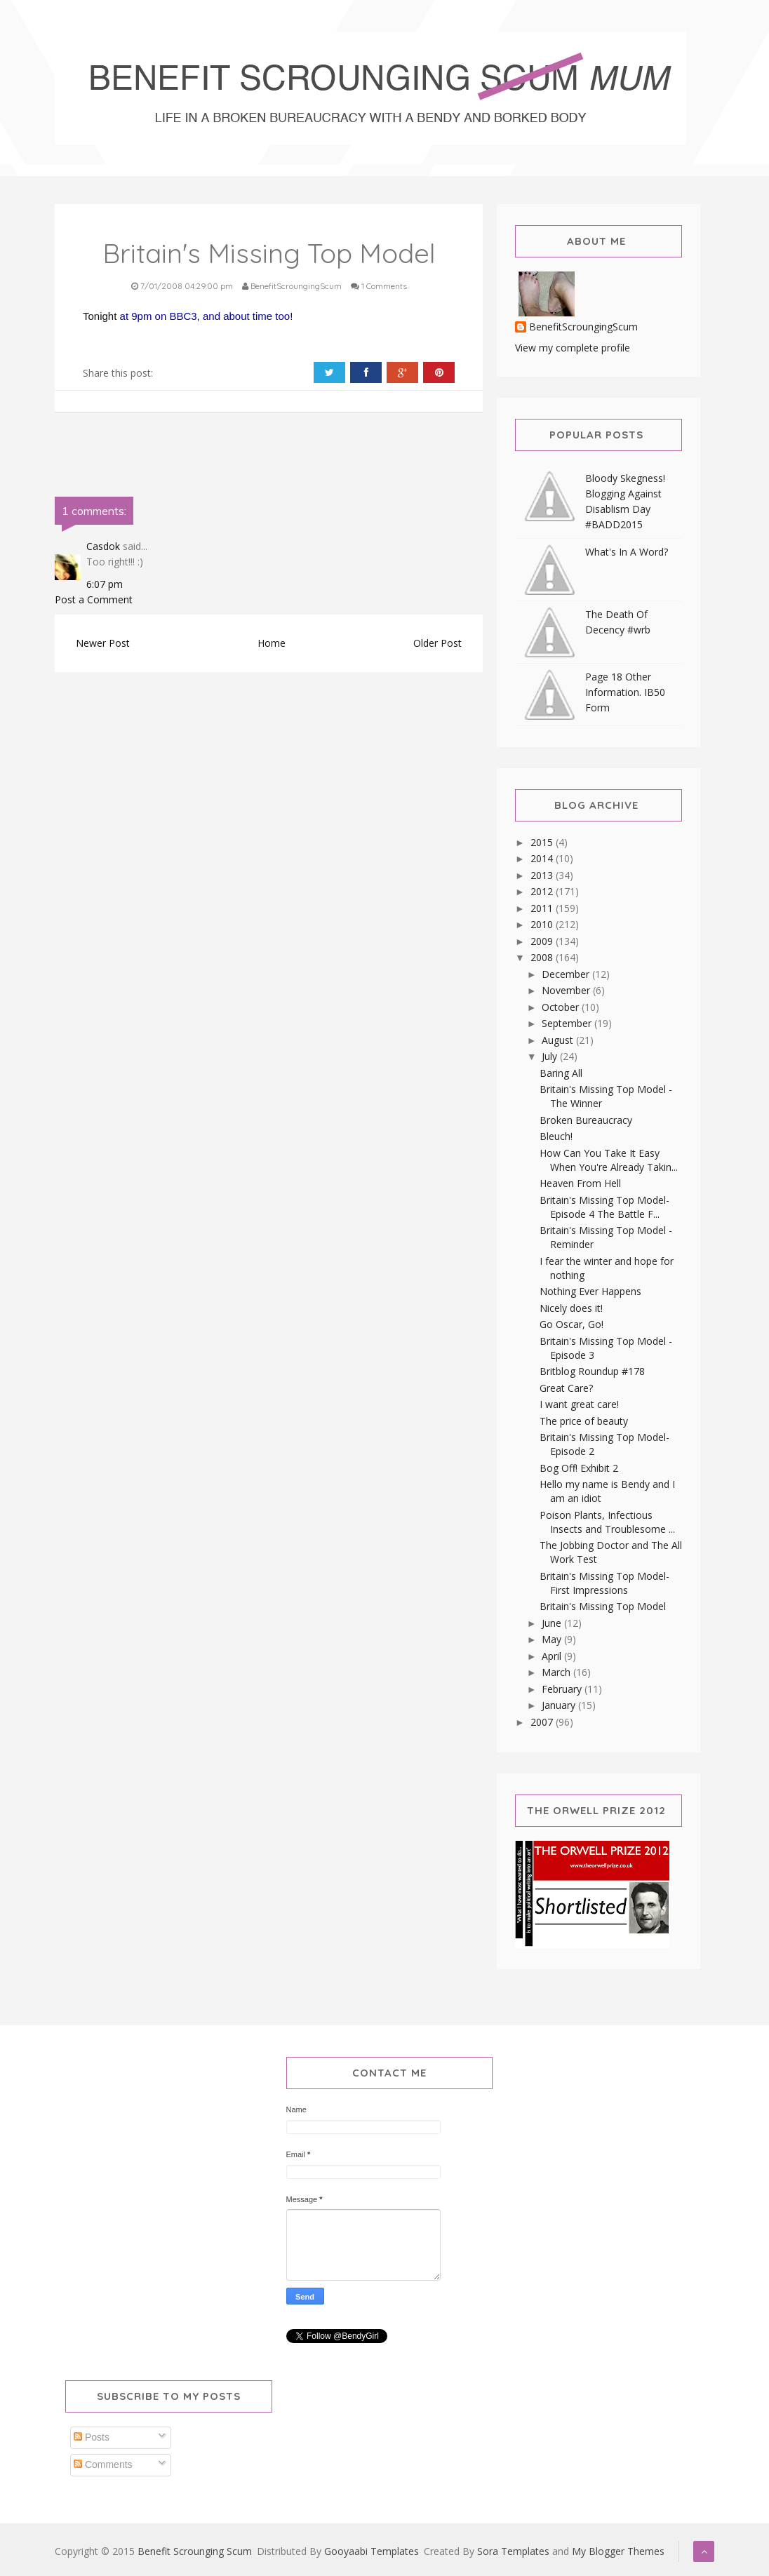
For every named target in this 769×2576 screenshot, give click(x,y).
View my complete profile (572, 347)
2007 (543, 1722)
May (553, 1639)
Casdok (103, 546)
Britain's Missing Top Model (603, 1606)
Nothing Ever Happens (590, 1291)
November (567, 990)
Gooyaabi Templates (371, 2551)
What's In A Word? (626, 551)
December (567, 974)
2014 (543, 858)
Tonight (101, 316)
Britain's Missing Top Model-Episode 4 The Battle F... (604, 1207)
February (563, 1689)
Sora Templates (513, 2551)
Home (272, 643)
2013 (543, 875)
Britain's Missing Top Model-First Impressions (604, 1583)
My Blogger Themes (618, 2551)
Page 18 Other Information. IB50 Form (625, 692)
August (559, 1040)
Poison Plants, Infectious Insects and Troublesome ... (607, 1522)
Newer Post (103, 643)
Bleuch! (556, 1136)
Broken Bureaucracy (586, 1120)
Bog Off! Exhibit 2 (579, 1468)
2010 (543, 924)
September (568, 1023)
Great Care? (566, 1388)
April (553, 1656)
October (562, 1007)
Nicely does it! (571, 1308)
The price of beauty (584, 1421)
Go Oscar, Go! (571, 1324)
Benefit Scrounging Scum (195, 2551)
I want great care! (579, 1404)
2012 (543, 891)
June (553, 1623)
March (557, 1672)
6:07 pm (104, 584)
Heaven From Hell (580, 1183)
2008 (543, 957)
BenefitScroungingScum (583, 327)
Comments (103, 2464)
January (560, 1705)
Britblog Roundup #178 (592, 1371)
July (551, 1056)
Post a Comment (94, 599)
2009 (543, 941)
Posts (91, 2437)
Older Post (437, 643)
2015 (543, 842)
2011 (543, 908)
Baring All (561, 1073)
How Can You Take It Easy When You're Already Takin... (609, 1160)
